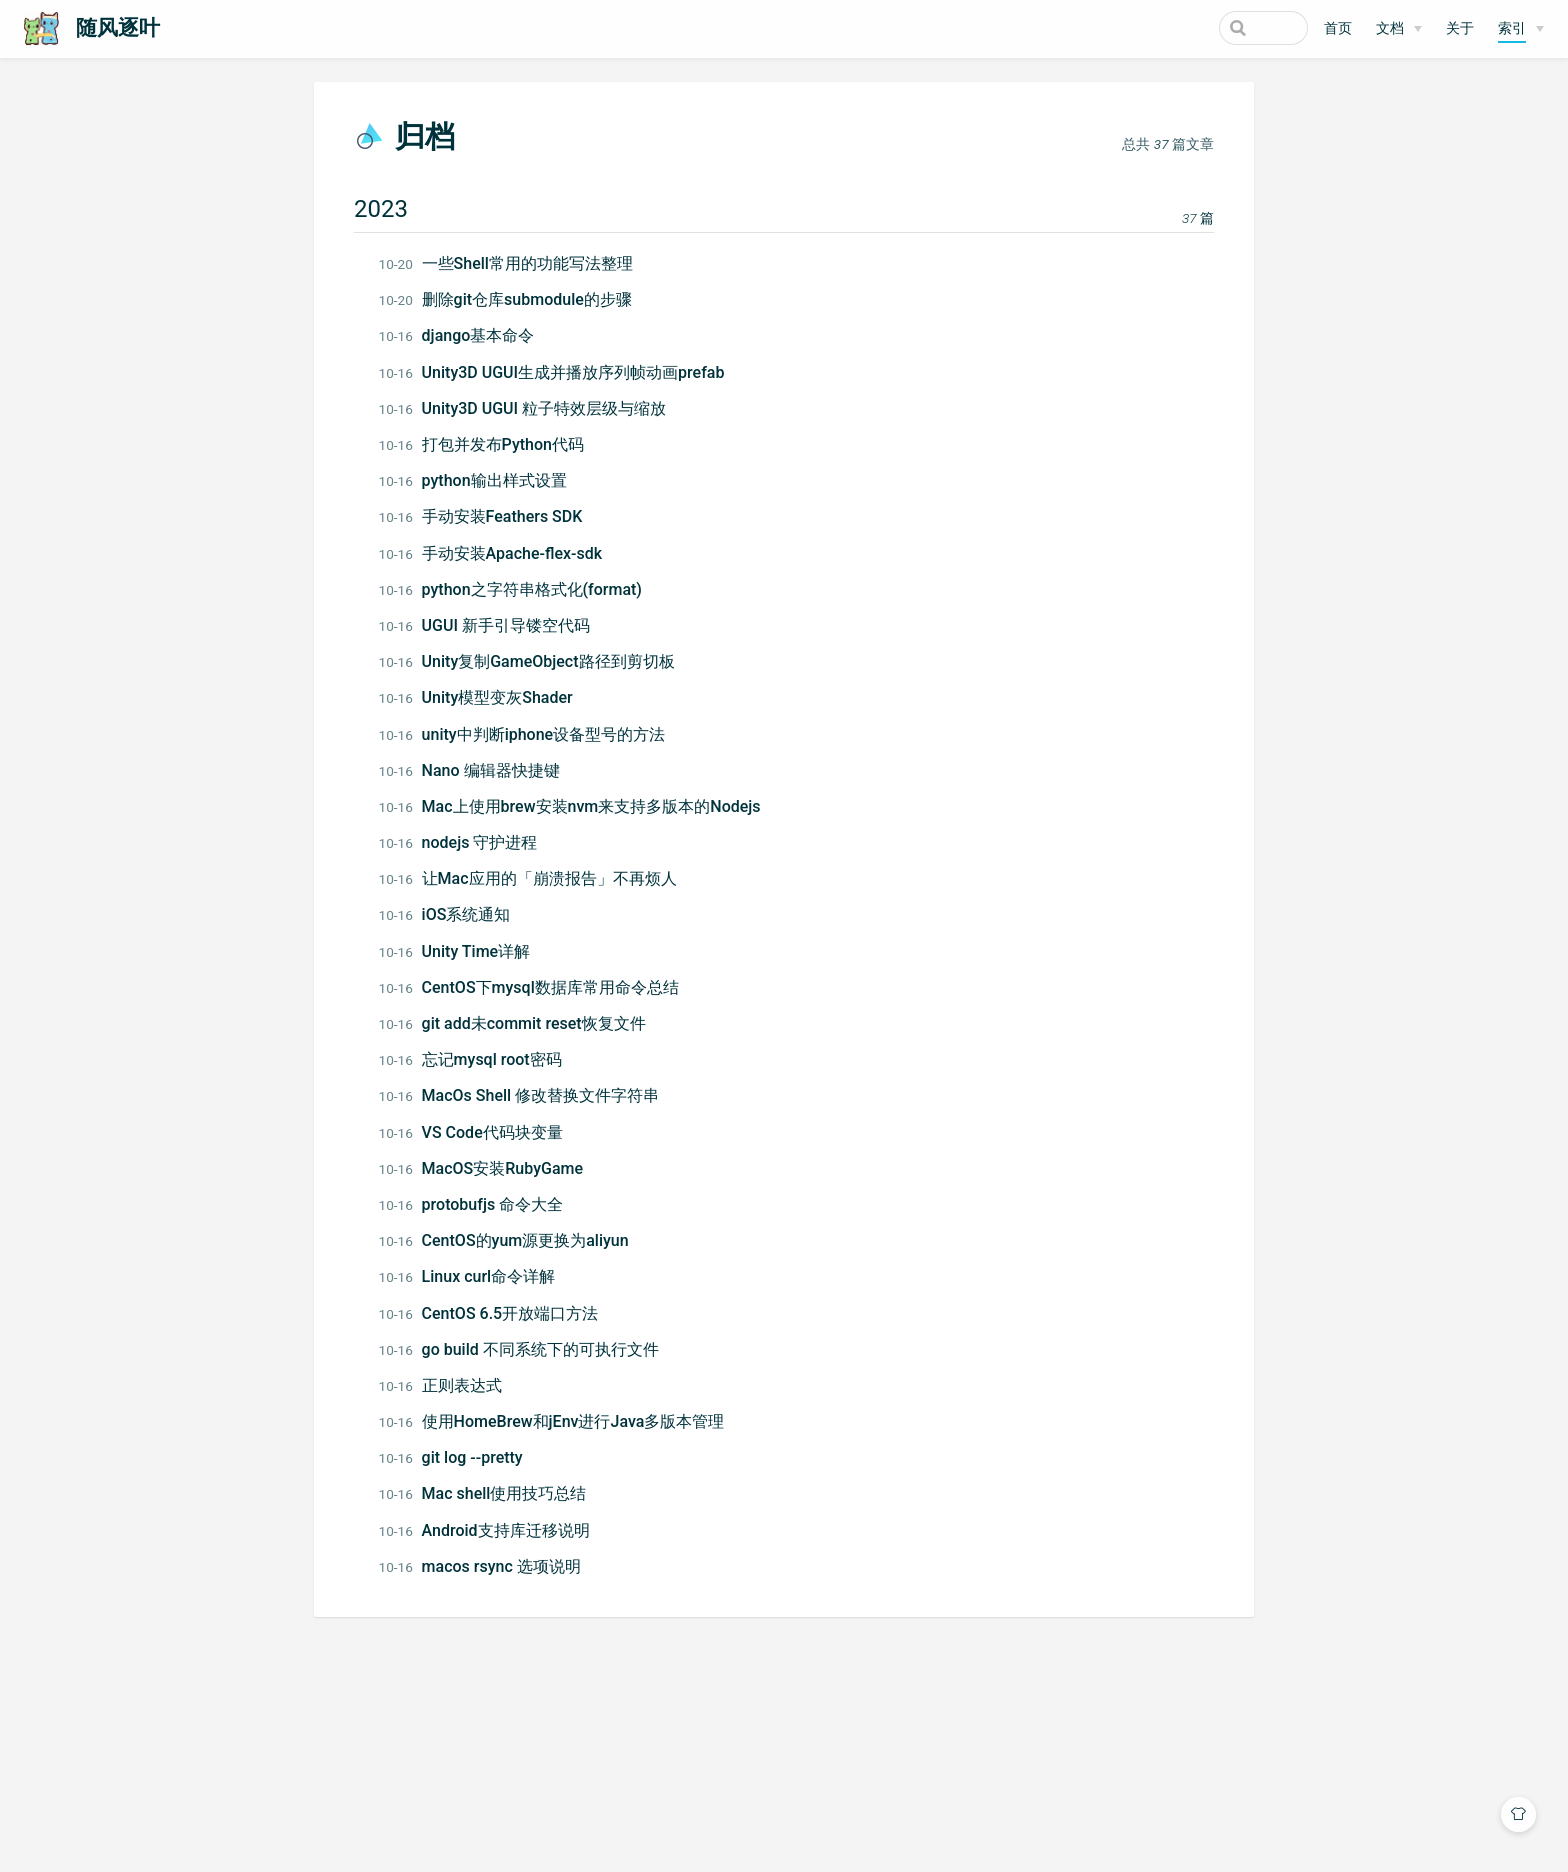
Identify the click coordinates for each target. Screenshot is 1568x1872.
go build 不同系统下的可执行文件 (526, 1349)
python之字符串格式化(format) (517, 589)
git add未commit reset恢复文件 (519, 1023)
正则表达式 (447, 1385)
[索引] (1521, 29)
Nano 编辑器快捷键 (476, 770)
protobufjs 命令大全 (478, 1204)
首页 (1338, 28)
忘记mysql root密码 (477, 1059)
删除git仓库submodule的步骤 (512, 299)
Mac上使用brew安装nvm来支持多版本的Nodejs (577, 806)
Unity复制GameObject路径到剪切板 (534, 661)
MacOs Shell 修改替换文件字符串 (526, 1095)
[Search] (1207, 28)
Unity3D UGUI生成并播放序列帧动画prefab (559, 372)
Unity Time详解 (462, 951)
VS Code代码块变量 (478, 1132)
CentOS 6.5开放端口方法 (496, 1313)
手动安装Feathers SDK (488, 516)
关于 (1460, 28)
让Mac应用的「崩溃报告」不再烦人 (535, 878)
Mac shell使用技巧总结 (490, 1493)
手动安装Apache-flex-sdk (498, 553)
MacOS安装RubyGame (488, 1168)
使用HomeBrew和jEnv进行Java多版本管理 (559, 1421)
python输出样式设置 (480, 480)
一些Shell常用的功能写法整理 (513, 263)
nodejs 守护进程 (465, 842)
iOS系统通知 (452, 914)
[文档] (1399, 29)
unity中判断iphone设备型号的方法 (529, 734)
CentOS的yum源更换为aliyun (511, 1240)
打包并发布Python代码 (488, 444)
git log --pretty (458, 1457)
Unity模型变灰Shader (483, 697)
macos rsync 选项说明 (487, 1566)
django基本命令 (464, 335)
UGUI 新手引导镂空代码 (491, 625)
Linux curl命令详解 (474, 1276)
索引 (1512, 28)
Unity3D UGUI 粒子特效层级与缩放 (530, 408)
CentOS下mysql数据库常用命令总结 (536, 987)
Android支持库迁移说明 (491, 1530)
